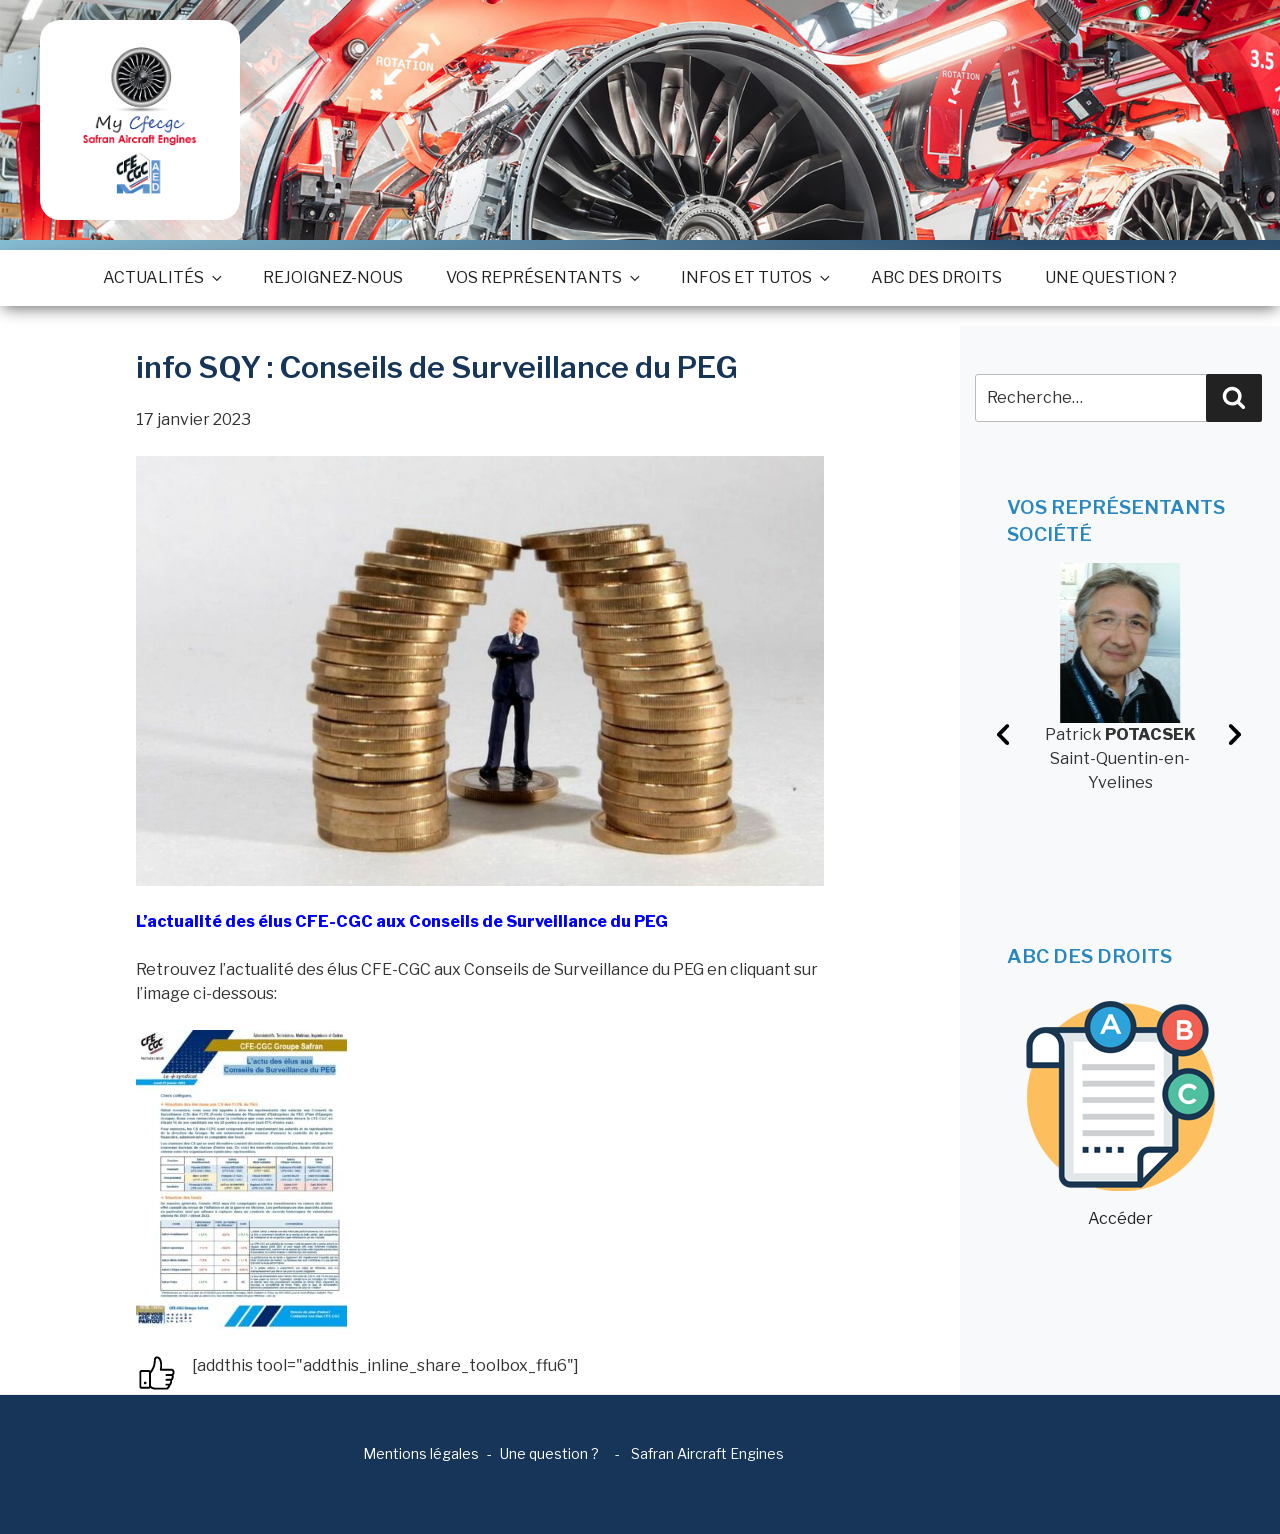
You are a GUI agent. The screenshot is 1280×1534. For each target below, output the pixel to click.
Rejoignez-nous (333, 277)
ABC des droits (936, 277)
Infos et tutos (754, 277)
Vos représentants (542, 277)
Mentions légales (421, 1453)
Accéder (1120, 1114)
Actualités (161, 277)
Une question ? (1111, 277)
